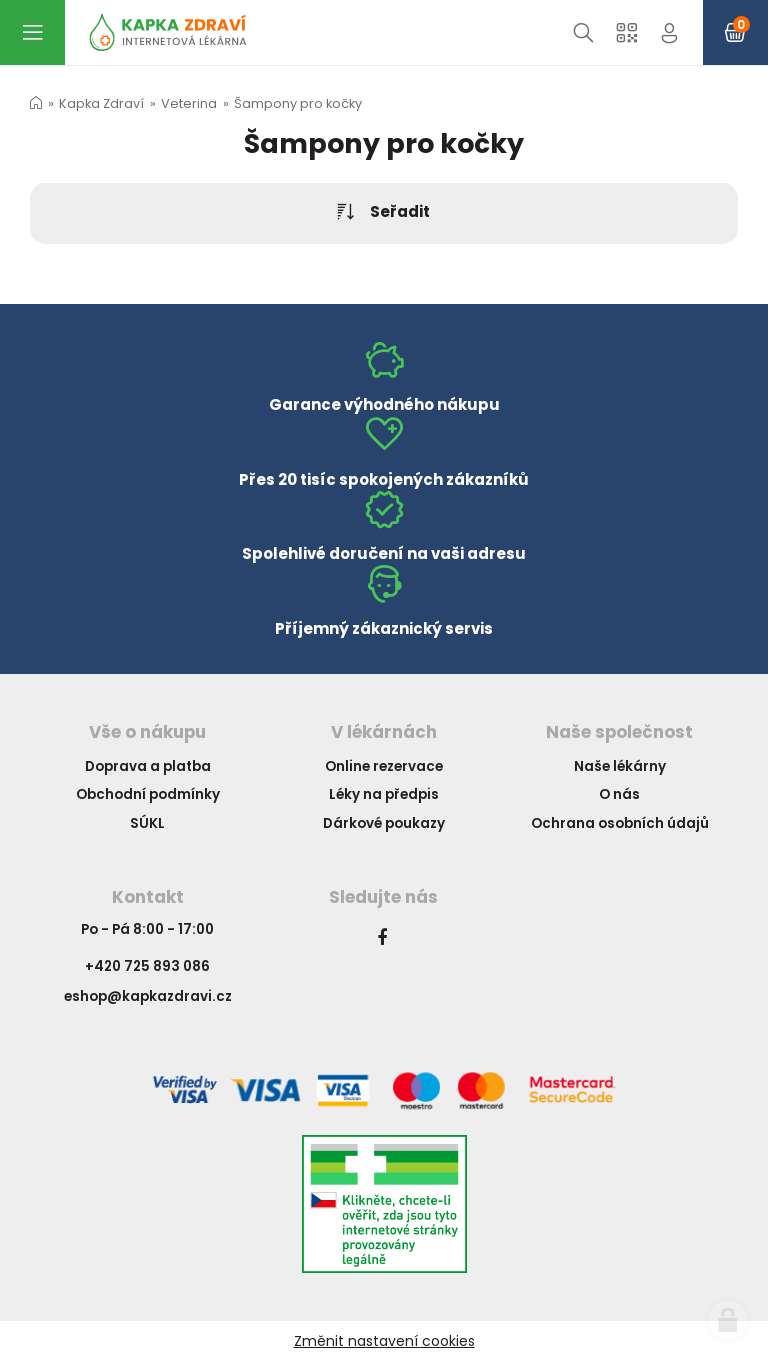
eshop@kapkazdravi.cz (148, 996)
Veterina (189, 103)
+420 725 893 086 (147, 966)
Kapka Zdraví (101, 103)
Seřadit (384, 212)
